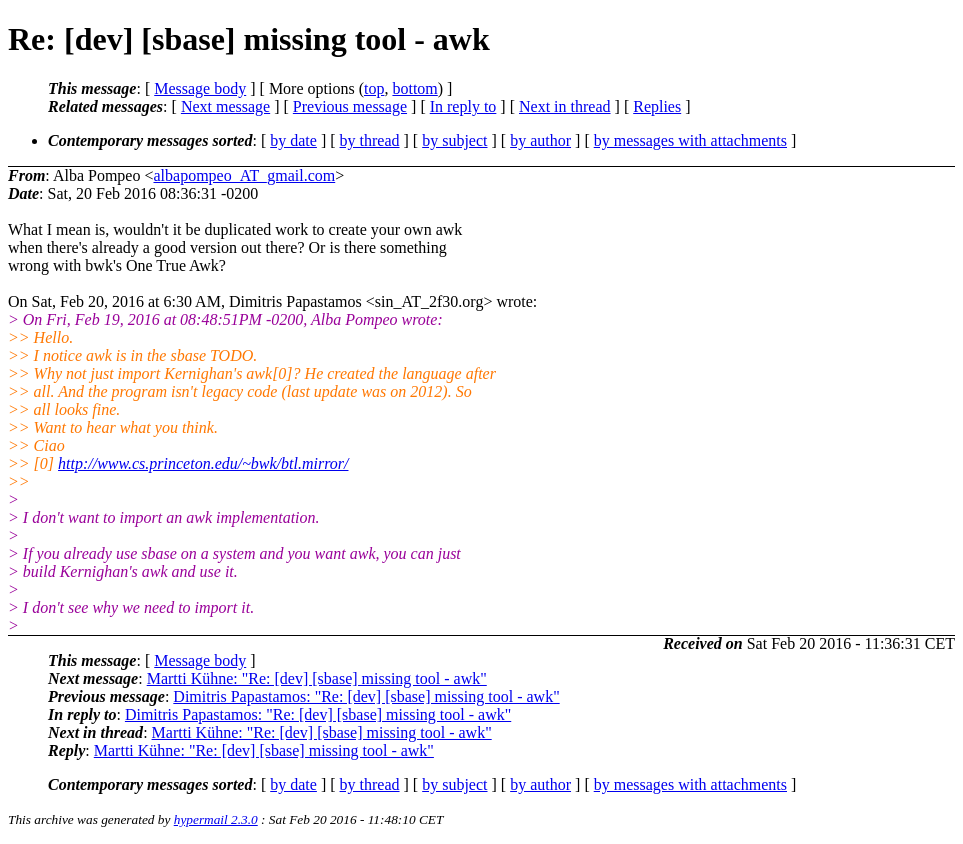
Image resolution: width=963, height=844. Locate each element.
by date (293, 140)
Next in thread (565, 106)
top (374, 88)
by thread (370, 140)
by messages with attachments (690, 140)
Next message (225, 106)
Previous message (350, 106)
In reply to (463, 106)
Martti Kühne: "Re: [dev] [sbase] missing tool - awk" (317, 678)
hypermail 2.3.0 (216, 819)
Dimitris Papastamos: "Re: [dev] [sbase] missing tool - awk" (366, 696)
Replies (657, 106)
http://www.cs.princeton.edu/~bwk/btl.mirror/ (203, 463)
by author (540, 140)
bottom (414, 88)
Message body (200, 88)
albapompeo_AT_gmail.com (244, 175)
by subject (454, 140)
